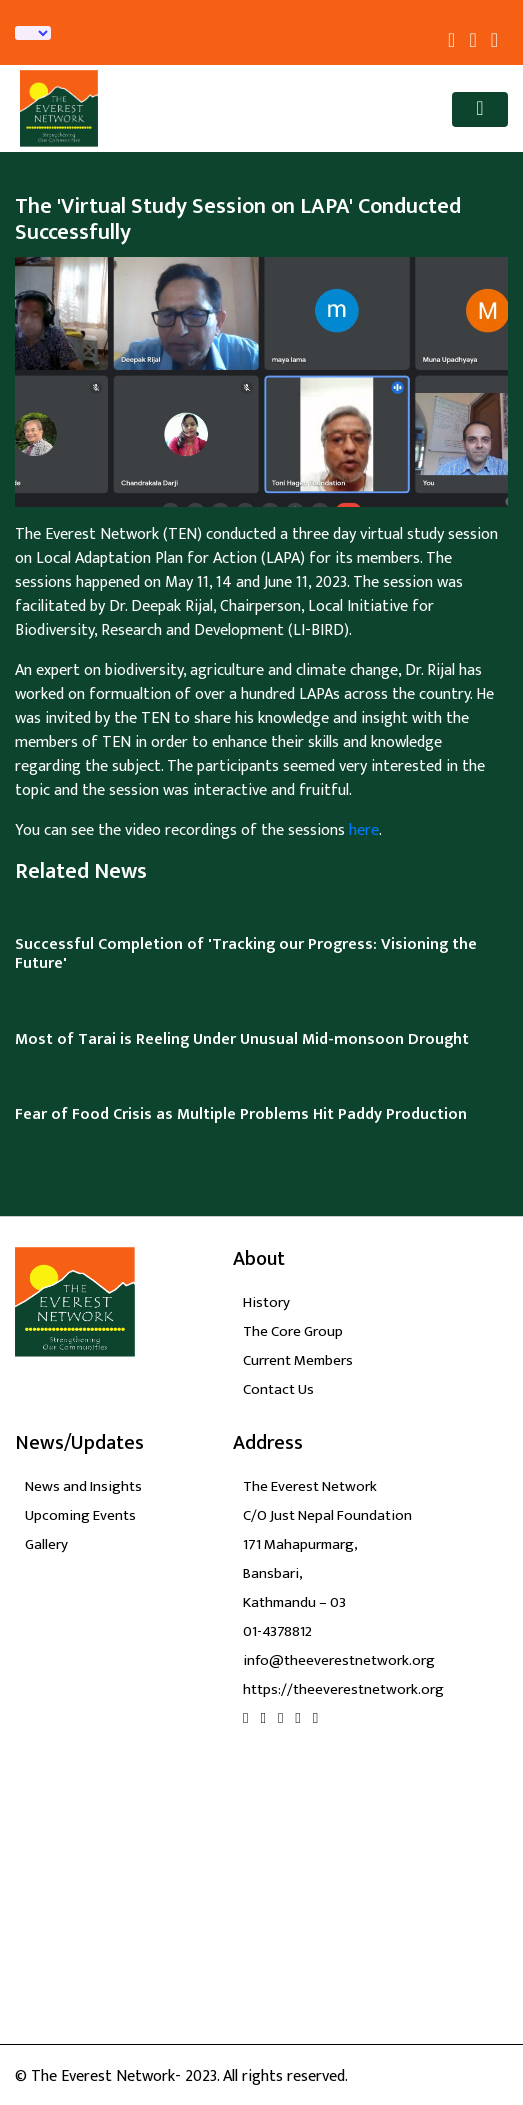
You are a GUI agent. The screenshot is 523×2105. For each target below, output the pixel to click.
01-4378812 (277, 1631)
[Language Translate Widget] (33, 33)
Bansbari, (273, 1573)
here (364, 830)
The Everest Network (310, 1486)
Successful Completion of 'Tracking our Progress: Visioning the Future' (246, 954)
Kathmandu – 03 (294, 1602)
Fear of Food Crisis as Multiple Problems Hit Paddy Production (241, 1114)
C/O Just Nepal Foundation (327, 1515)
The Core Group (293, 1331)
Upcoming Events (80, 1515)
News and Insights (83, 1486)
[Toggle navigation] (480, 109)
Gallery (46, 1544)
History (266, 1302)
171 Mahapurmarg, (300, 1544)
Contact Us (278, 1389)
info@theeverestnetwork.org (339, 1660)
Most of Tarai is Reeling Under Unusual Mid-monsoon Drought (242, 1039)
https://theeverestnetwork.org (343, 1689)
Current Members (298, 1360)
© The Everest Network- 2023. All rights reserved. (181, 2076)
